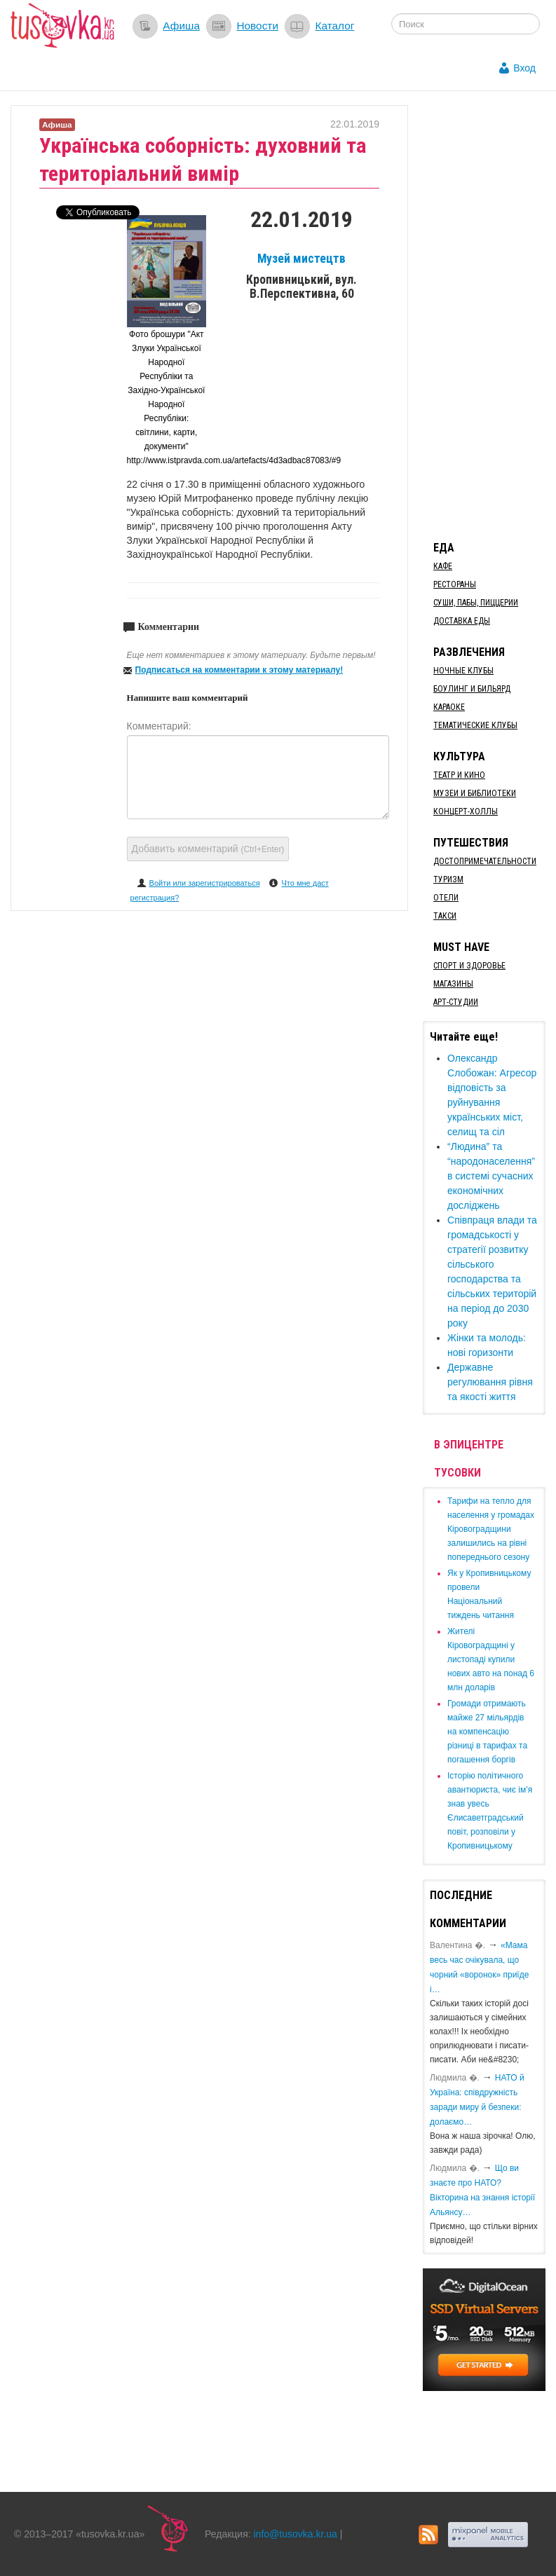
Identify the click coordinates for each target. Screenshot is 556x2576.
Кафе (442, 566)
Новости (257, 26)
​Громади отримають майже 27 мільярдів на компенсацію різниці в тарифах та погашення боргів (487, 1732)
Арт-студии (455, 1002)
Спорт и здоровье (469, 966)
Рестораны (454, 584)
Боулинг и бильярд (471, 689)
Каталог (334, 26)
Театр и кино (459, 775)
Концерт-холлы (465, 811)
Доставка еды (461, 621)
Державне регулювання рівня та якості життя (490, 1382)
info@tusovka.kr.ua (295, 2534)
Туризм (448, 879)
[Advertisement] (489, 315)
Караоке (449, 707)
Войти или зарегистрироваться (204, 883)
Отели (446, 898)
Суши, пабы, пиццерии (475, 603)
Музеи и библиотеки (474, 793)
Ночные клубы (463, 671)
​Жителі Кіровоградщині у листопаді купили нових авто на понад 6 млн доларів (490, 1659)
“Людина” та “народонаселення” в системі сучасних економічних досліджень (491, 1176)
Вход (524, 68)
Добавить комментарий (208, 848)
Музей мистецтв (301, 259)
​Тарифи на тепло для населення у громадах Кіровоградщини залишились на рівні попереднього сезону (490, 1529)
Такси (444, 916)
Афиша (181, 26)
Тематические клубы (475, 725)
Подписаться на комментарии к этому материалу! (239, 670)
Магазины (453, 984)
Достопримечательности (484, 861)
